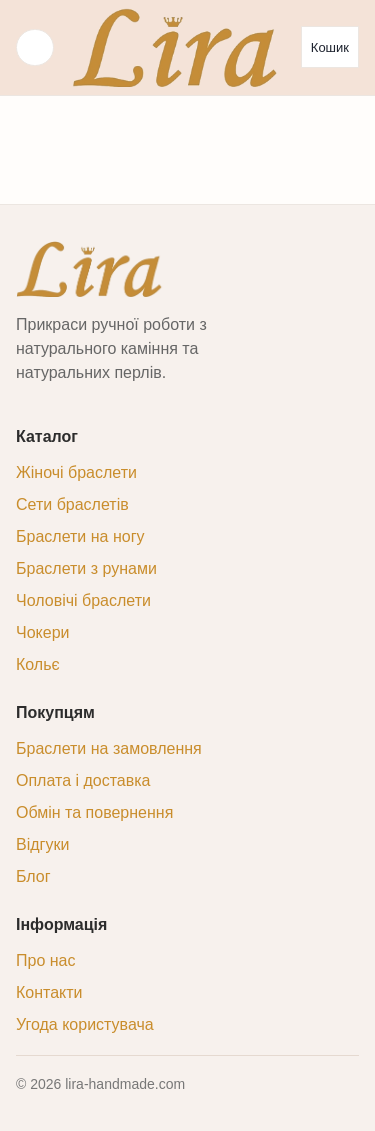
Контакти (49, 992)
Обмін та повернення (94, 812)
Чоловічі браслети (83, 600)
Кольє (38, 664)
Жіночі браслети (76, 472)
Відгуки (42, 844)
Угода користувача (85, 1024)
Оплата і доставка (83, 780)
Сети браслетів (72, 504)
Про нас (45, 960)
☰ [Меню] (35, 47)
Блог (33, 876)
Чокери (42, 632)
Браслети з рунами (86, 568)
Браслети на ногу (80, 536)
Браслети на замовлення (109, 748)
